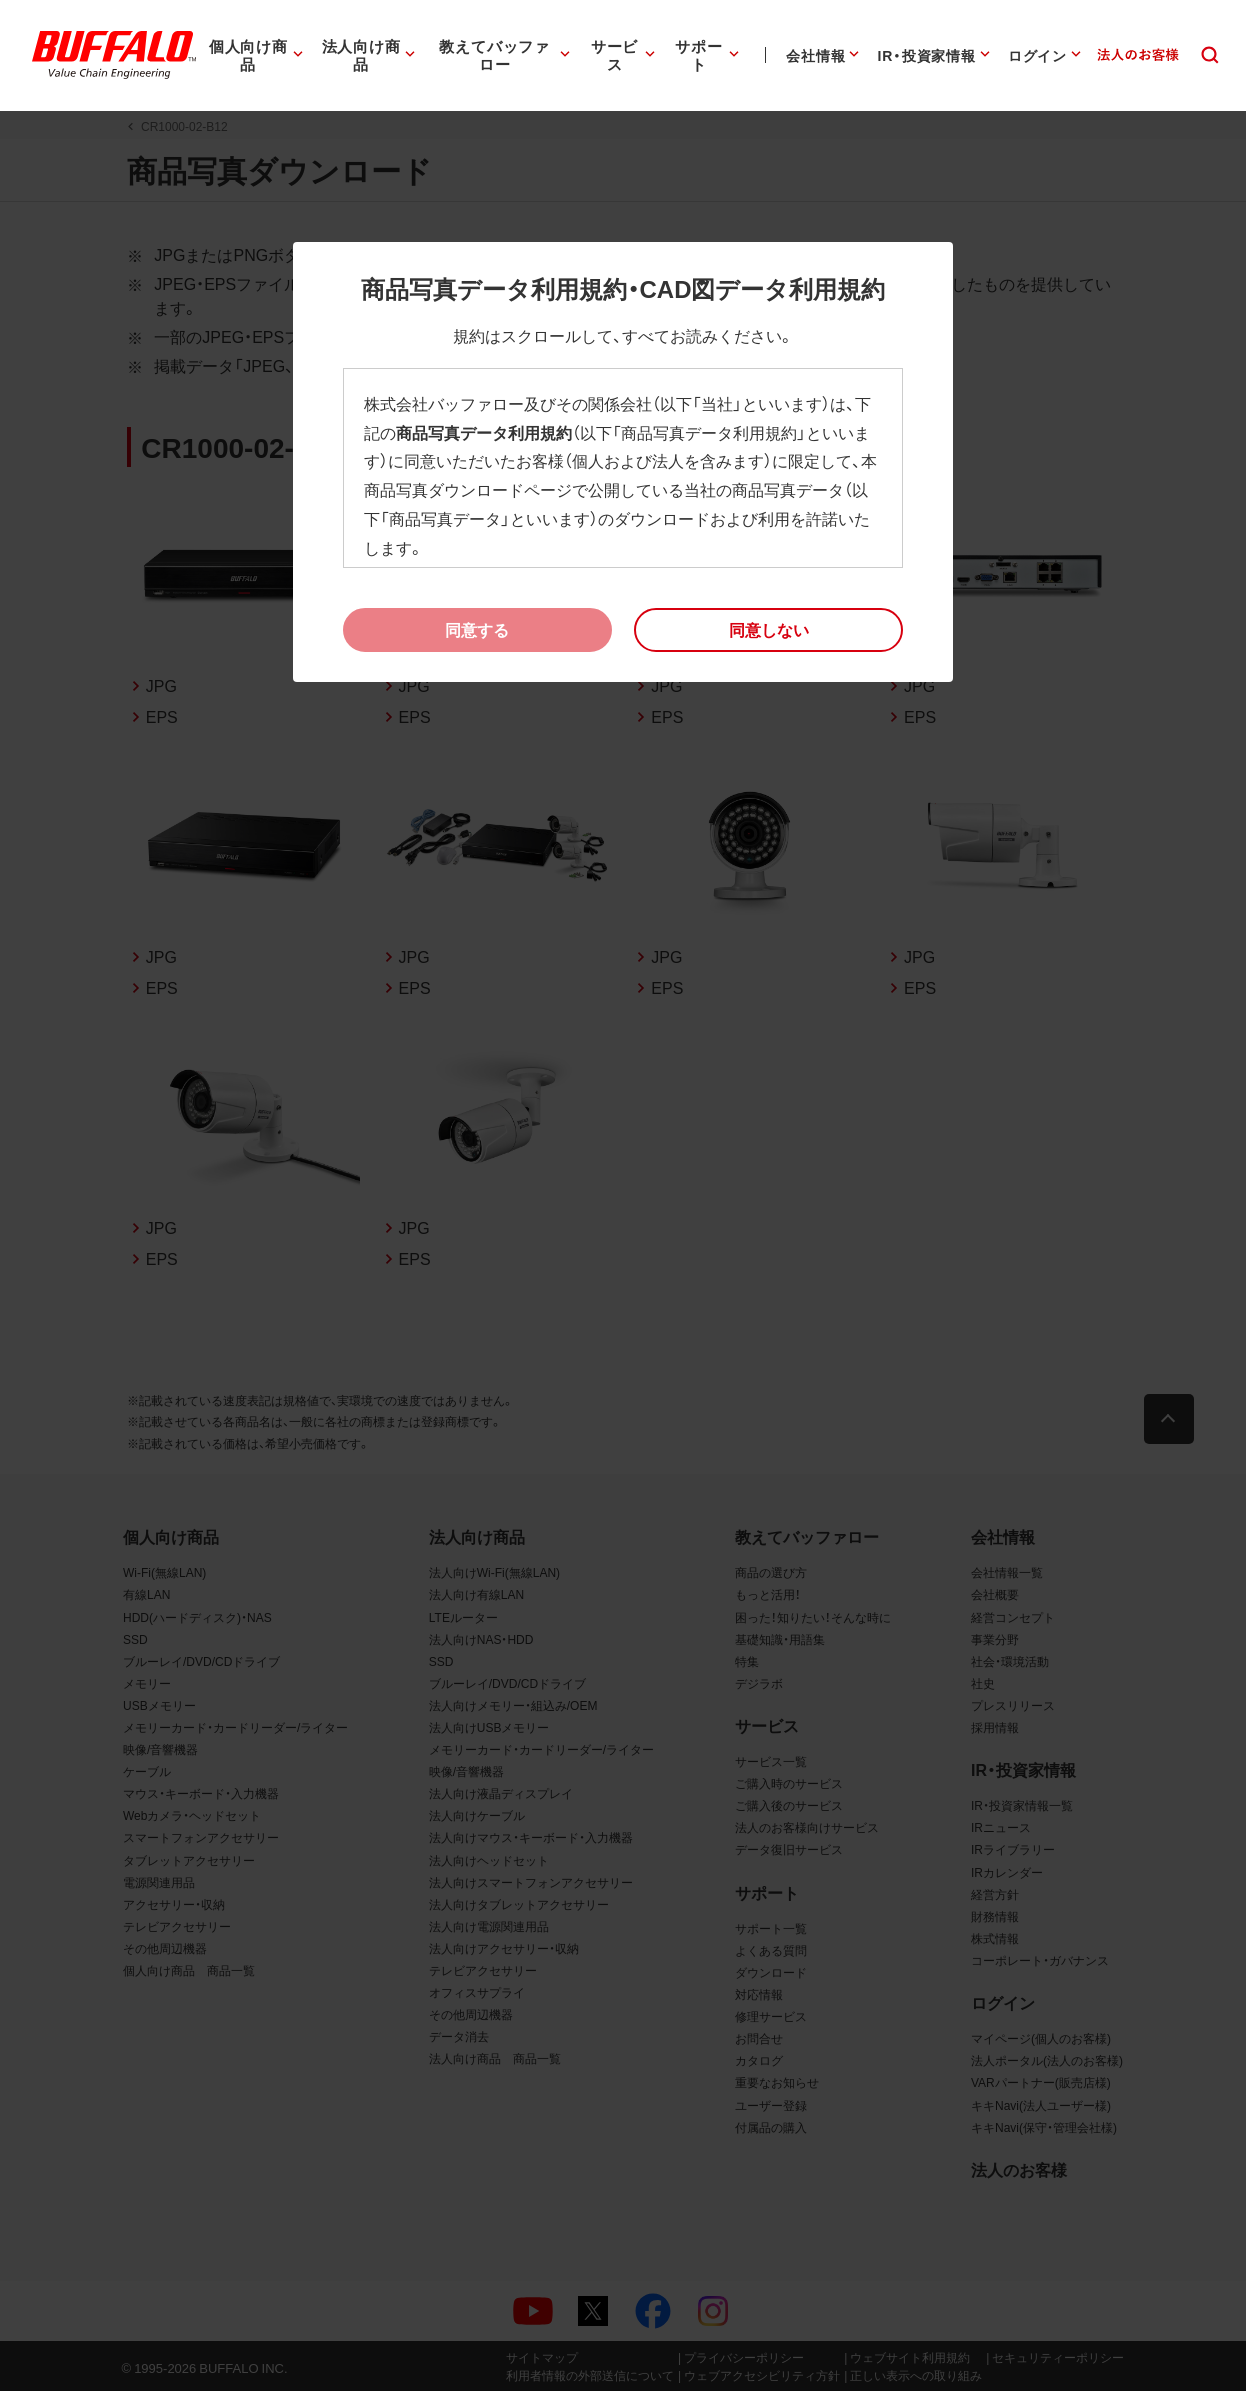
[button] (768, 630)
